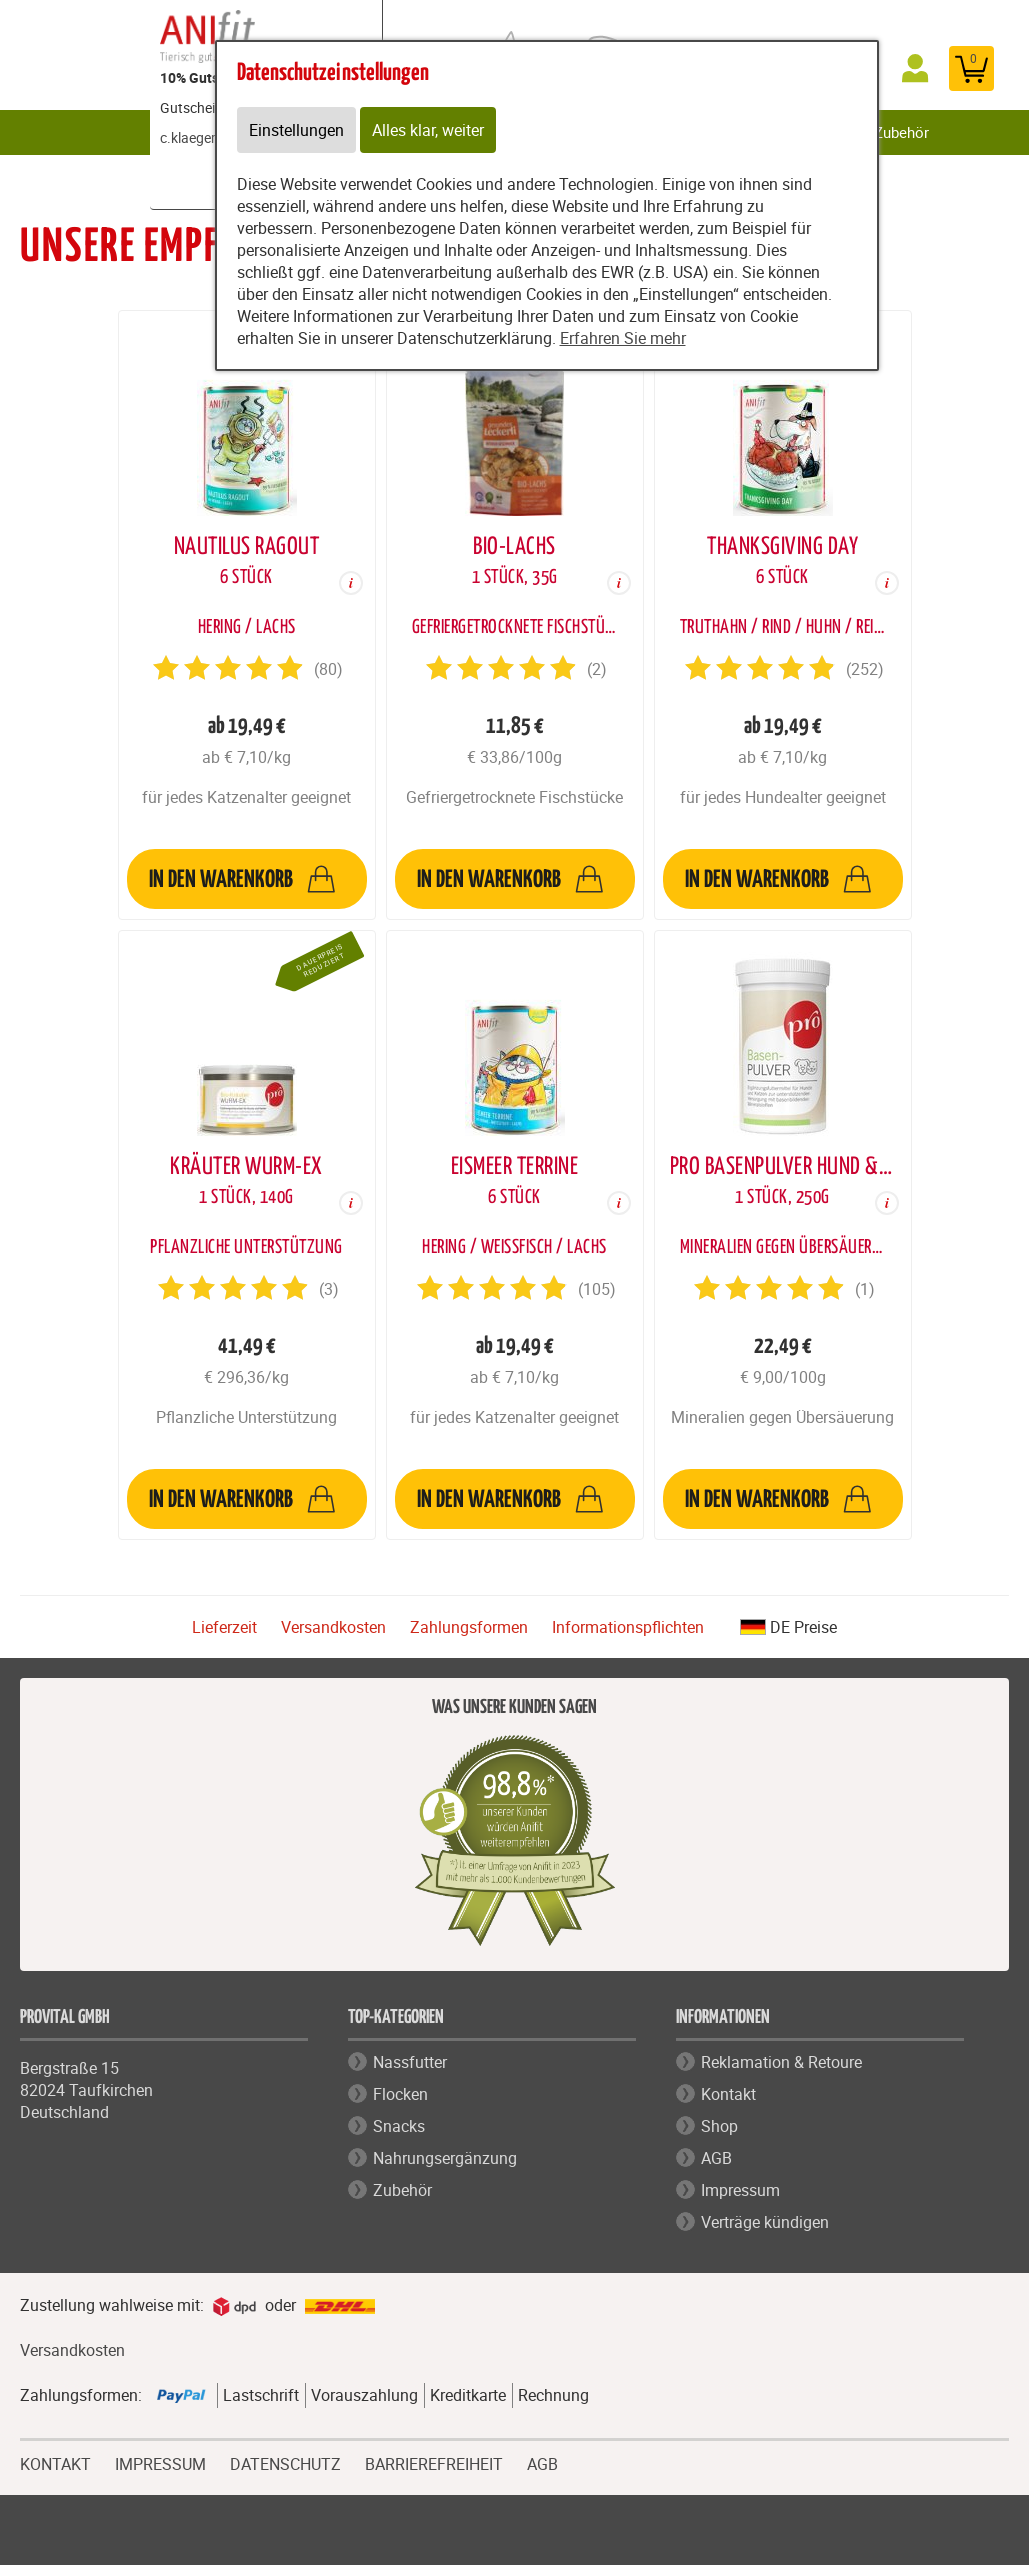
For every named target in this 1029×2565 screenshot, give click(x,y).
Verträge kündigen (765, 2222)
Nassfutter (410, 2062)
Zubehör (901, 132)
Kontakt (728, 2094)
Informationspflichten (628, 1627)
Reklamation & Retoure (781, 2062)
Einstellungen (296, 130)
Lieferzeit (224, 1627)
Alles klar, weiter (428, 130)
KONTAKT (55, 2462)
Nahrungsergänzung (445, 2158)
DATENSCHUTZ (285, 2462)
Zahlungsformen (469, 1627)
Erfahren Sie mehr (623, 338)
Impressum (740, 2190)
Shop (719, 2126)
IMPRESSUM (160, 2462)
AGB (716, 2158)
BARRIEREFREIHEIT (434, 2462)
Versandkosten (333, 1627)
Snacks (399, 2126)
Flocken (400, 2094)
